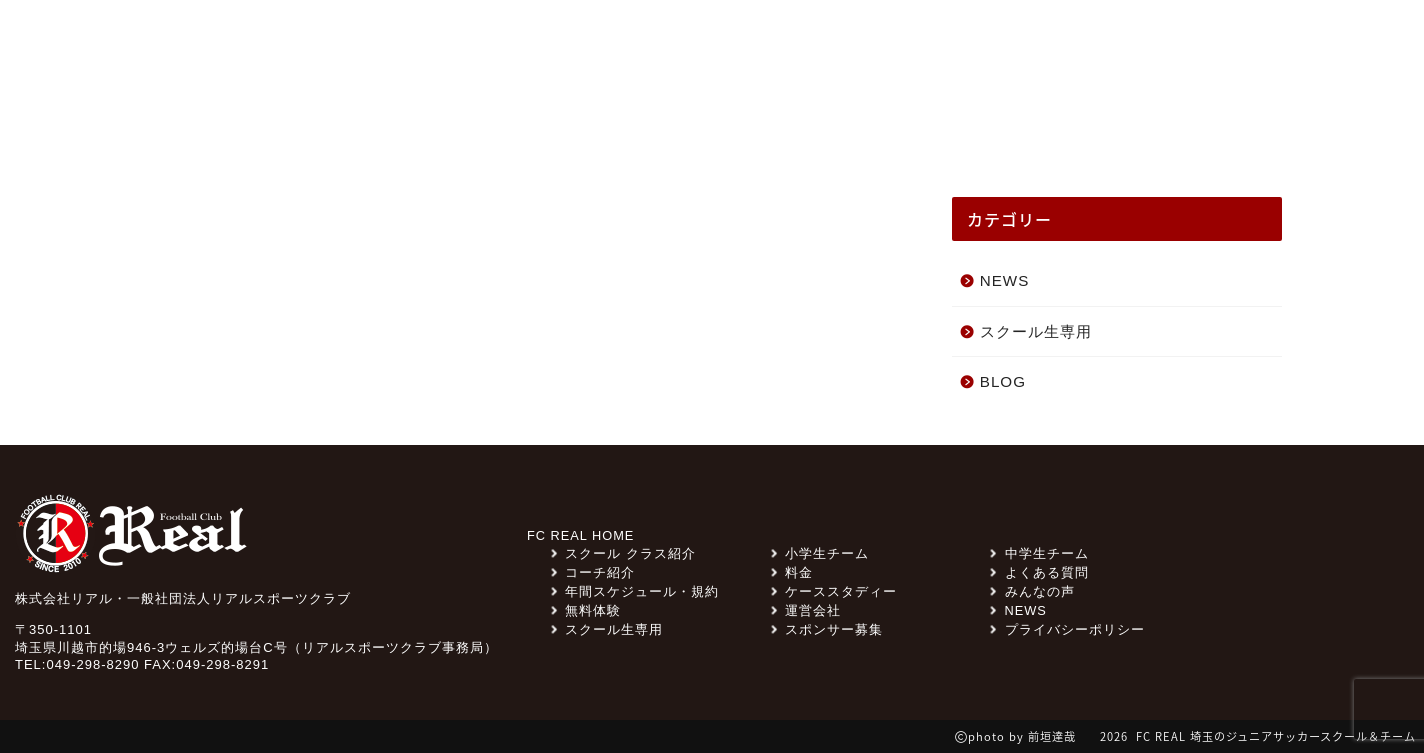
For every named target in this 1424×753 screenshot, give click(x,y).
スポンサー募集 (891, 45)
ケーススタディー (899, 122)
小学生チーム (820, 553)
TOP (189, 122)
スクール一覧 (1202, 122)
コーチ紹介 (1058, 122)
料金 (1000, 45)
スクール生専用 (740, 45)
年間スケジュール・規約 (635, 591)
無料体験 (1225, 45)
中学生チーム (1039, 553)
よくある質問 (1100, 45)
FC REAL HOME (581, 535)
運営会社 (806, 610)
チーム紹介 (739, 122)
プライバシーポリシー (1067, 629)
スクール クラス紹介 (568, 122)
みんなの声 (396, 122)
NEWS (280, 122)
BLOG (1003, 381)
